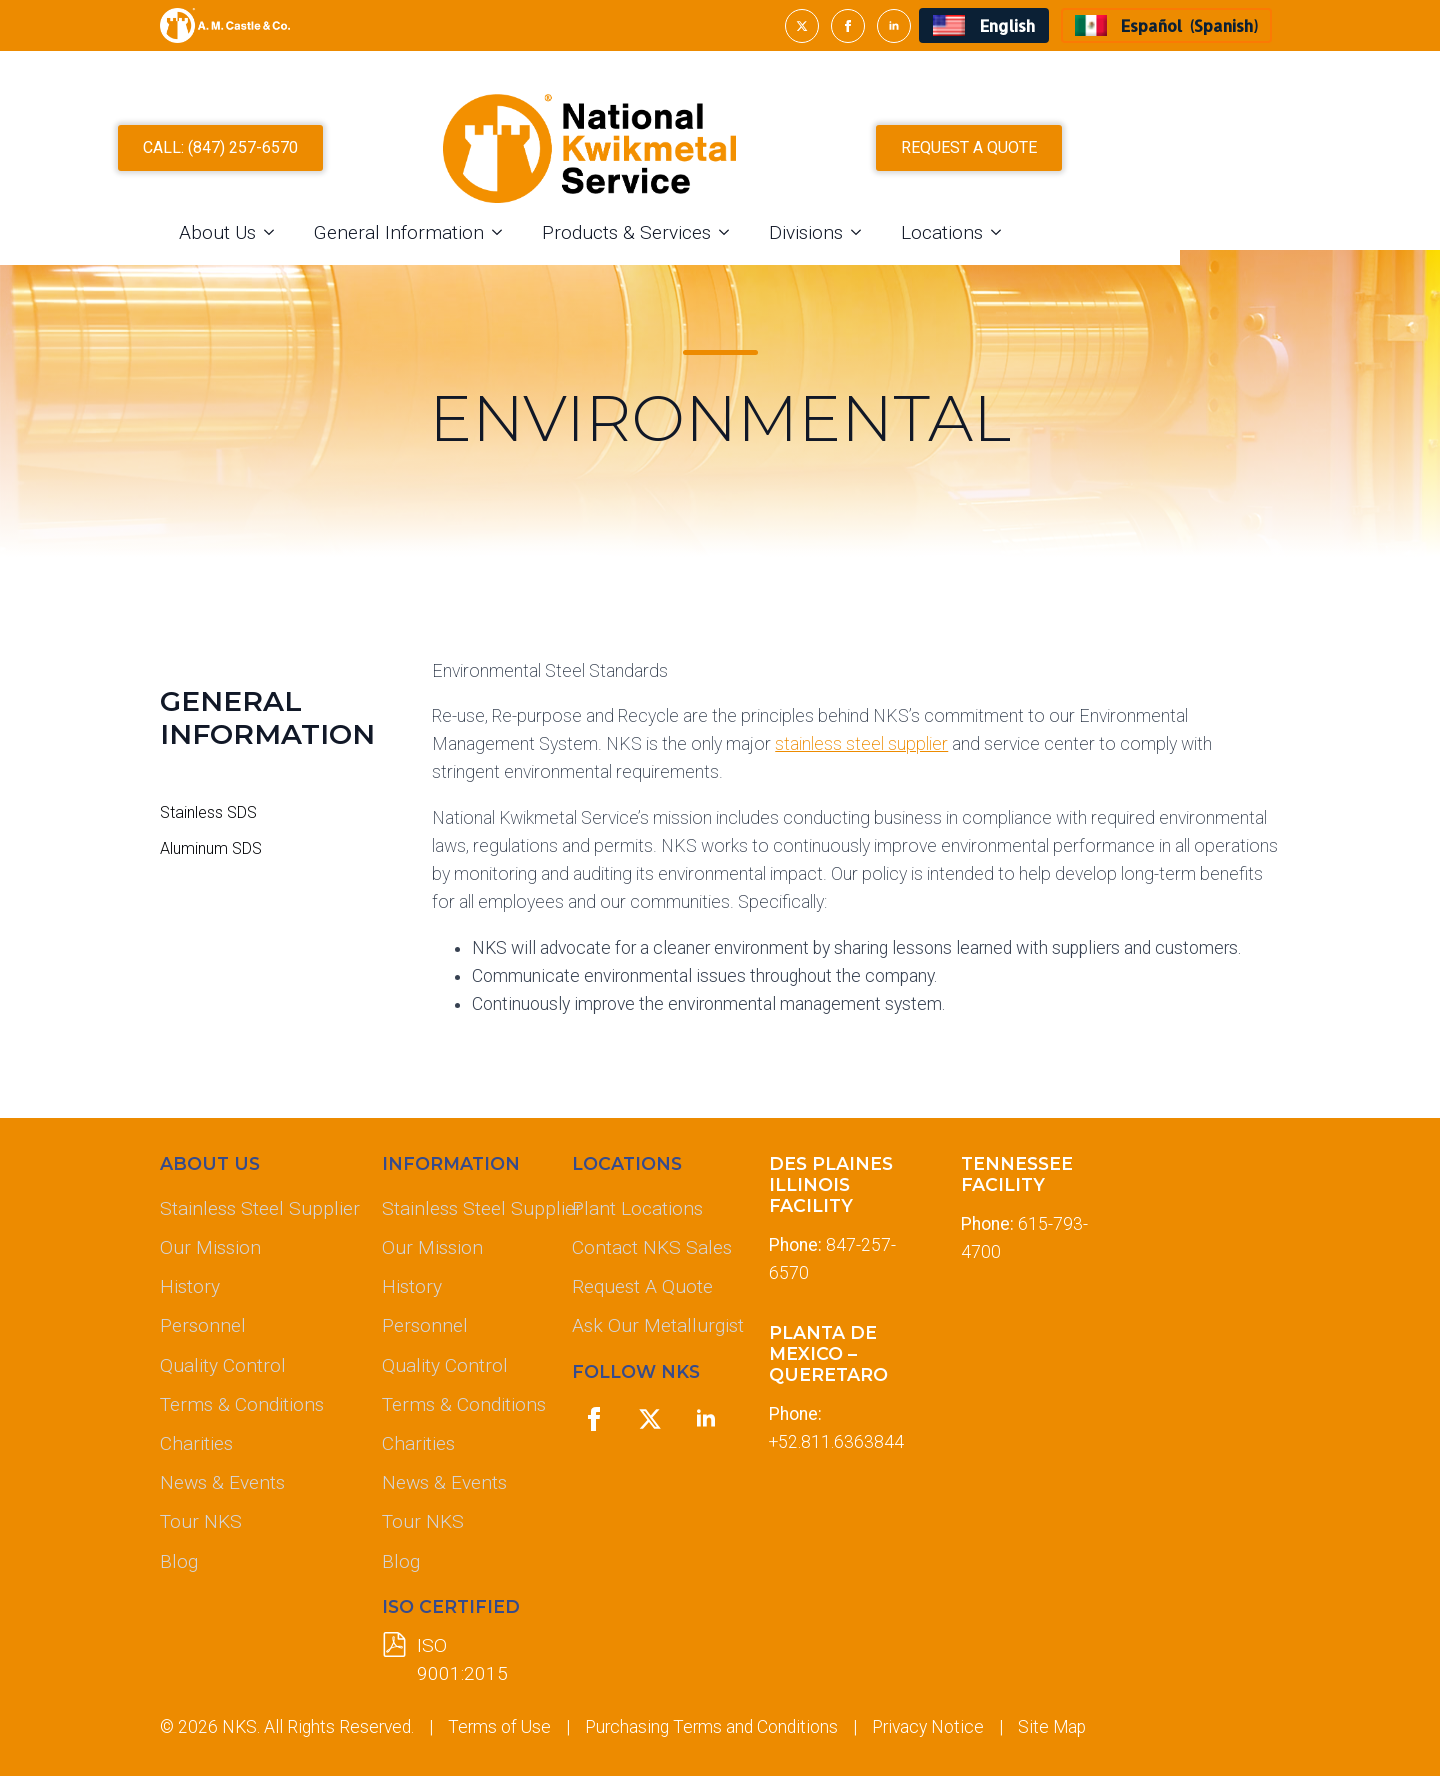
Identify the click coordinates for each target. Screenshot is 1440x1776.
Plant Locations (637, 1208)
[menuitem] (983, 25)
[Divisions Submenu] (992, 250)
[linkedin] (894, 26)
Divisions (936, 250)
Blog (179, 1561)
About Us (347, 250)
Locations (1072, 250)
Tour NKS (201, 1521)
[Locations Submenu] (1132, 250)
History (190, 1286)
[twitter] (802, 26)
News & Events (222, 1482)
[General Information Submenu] (633, 250)
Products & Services (756, 250)
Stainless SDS (208, 813)
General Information (529, 250)
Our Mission (210, 1247)
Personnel (203, 1325)
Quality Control (223, 1365)
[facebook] (848, 26)
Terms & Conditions (242, 1404)
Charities (196, 1443)
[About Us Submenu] (405, 250)
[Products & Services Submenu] (860, 250)
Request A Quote (642, 1286)
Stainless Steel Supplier (255, 1208)
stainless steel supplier (861, 744)
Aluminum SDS (211, 849)
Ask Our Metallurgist (654, 1325)
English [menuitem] (1007, 26)
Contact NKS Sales (652, 1247)
